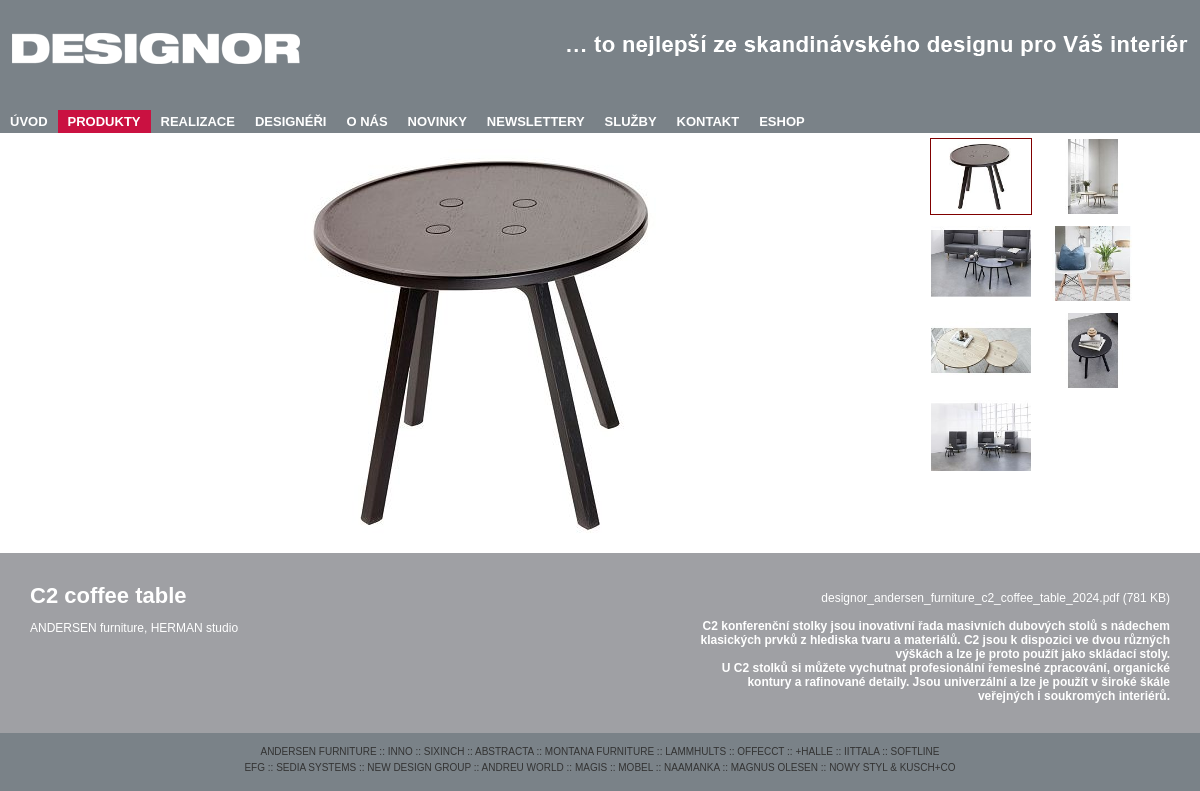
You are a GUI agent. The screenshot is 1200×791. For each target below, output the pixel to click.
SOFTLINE (915, 751)
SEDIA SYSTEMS (316, 767)
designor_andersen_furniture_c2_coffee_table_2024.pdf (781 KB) (995, 598)
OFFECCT (760, 751)
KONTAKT (708, 121)
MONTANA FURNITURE (599, 751)
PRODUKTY (104, 121)
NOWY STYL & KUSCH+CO (892, 767)
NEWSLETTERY (536, 121)
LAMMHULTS (695, 751)
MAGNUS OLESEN (774, 767)
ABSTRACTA (504, 751)
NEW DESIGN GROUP (419, 767)
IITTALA (861, 751)
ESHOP (782, 121)
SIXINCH (444, 751)
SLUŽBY (631, 121)
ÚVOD (29, 121)
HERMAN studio (194, 628)
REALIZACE (198, 121)
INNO (400, 751)
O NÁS (366, 121)
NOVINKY (437, 121)
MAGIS (591, 767)
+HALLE (814, 751)
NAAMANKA (692, 767)
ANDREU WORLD (523, 767)
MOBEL (635, 767)
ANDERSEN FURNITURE (318, 751)
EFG (254, 767)
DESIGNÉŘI (291, 121)
